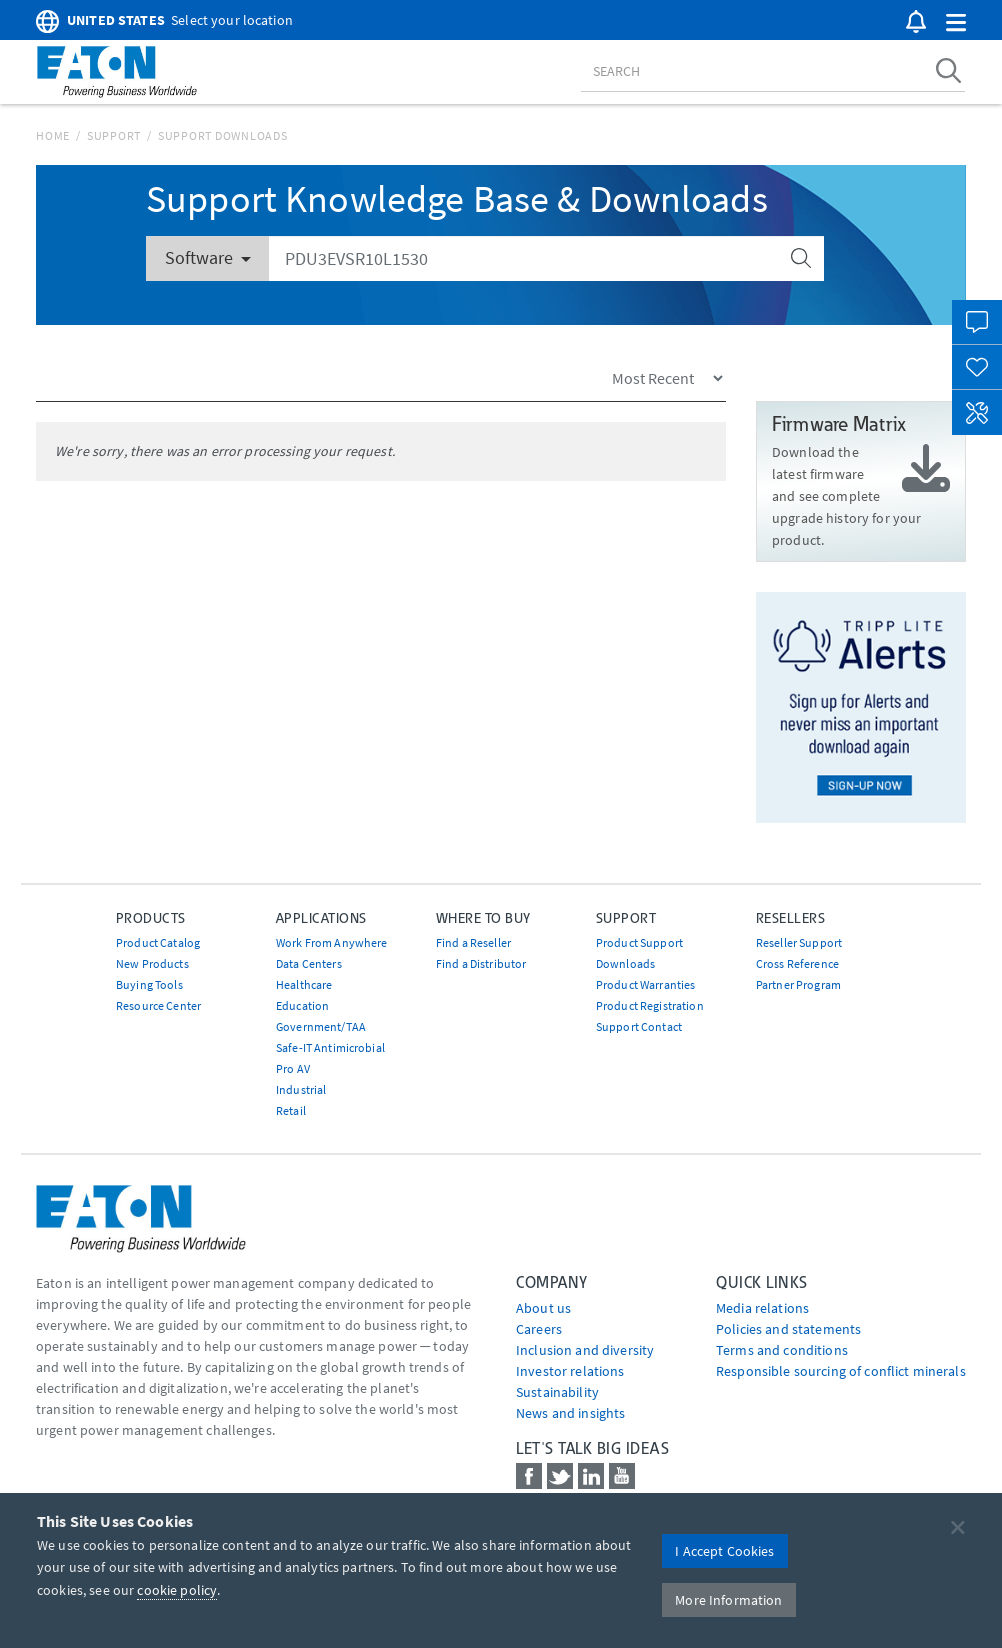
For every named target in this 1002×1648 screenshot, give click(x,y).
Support (114, 135)
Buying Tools (149, 984)
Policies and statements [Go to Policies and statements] (788, 1329)
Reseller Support (799, 942)
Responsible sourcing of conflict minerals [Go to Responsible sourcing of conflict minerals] (841, 1371)
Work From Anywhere (332, 942)
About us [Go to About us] (543, 1308)
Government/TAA (321, 1026)
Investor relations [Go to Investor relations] (570, 1371)
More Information (728, 1600)
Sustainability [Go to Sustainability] (557, 1392)
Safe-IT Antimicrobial (330, 1047)
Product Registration (650, 1005)
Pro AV (293, 1068)
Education (302, 1005)
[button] (956, 23)
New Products (152, 963)
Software (208, 258)
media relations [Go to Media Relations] (762, 1308)
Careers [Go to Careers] (539, 1329)
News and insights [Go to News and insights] (570, 1413)
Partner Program (798, 984)
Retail (291, 1110)
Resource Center (158, 1005)
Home (53, 135)
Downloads (625, 963)
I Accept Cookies (724, 1551)
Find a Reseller (473, 942)
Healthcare (304, 984)
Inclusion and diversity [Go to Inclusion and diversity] (585, 1350)
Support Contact (639, 1026)
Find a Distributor (481, 963)
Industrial (301, 1089)
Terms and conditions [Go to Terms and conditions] (782, 1350)
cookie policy (177, 1590)
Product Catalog (158, 942)
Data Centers (309, 963)
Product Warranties (646, 984)
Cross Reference (797, 963)
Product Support (639, 942)
